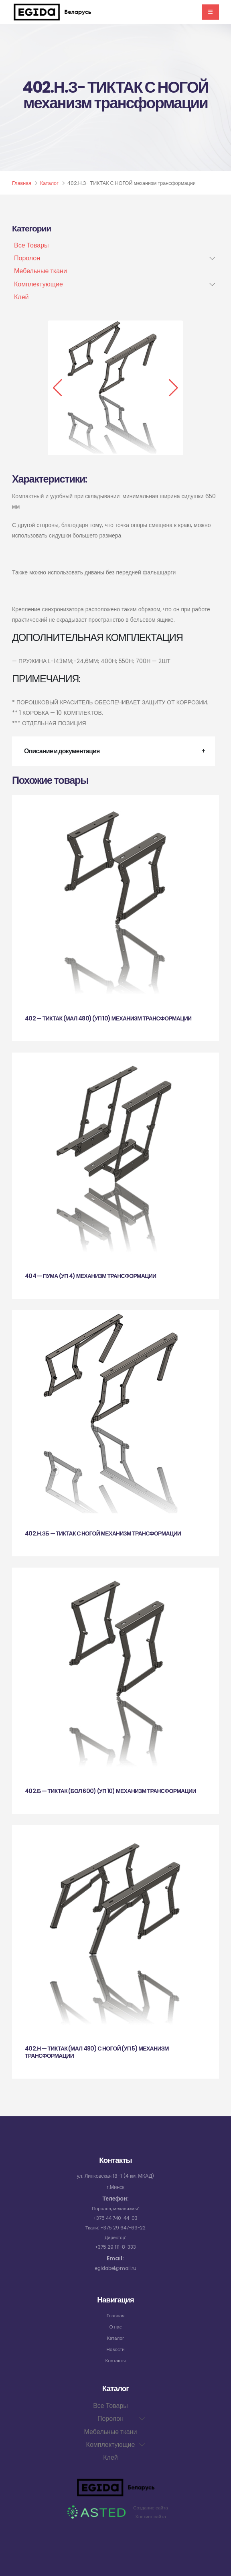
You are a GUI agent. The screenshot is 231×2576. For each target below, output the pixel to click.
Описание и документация (62, 751)
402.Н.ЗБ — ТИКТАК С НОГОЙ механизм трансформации (103, 1533)
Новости (116, 2349)
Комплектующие (38, 284)
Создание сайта (150, 2507)
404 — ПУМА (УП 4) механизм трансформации (90, 1276)
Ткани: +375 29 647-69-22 (115, 2227)
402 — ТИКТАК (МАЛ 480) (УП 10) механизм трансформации (108, 1018)
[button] (57, 388)
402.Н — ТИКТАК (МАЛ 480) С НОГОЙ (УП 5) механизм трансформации (97, 2052)
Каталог (49, 183)
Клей (21, 297)
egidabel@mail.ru (115, 2268)
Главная (21, 183)
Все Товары (31, 245)
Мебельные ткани (40, 271)
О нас (115, 2326)
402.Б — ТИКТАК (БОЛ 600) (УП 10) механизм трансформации (110, 1791)
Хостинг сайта (150, 2516)
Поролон (27, 258)
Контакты (115, 2360)
